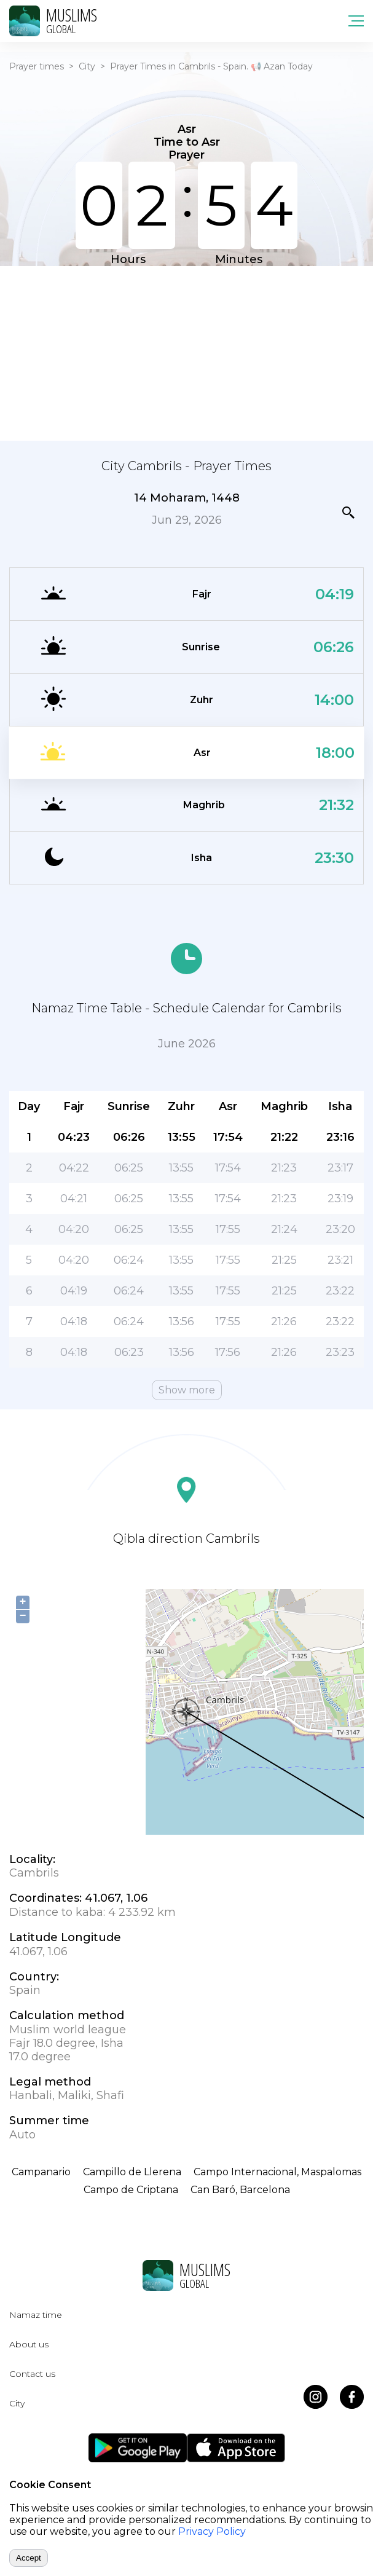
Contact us (32, 2373)
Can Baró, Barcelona (240, 2190)
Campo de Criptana (131, 2190)
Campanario (41, 2172)
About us (29, 2344)
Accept (28, 2557)
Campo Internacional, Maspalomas (277, 2172)
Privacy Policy (212, 2531)
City (87, 66)
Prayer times (36, 66)
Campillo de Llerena (132, 2172)
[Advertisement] (186, 352)
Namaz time (35, 2314)
